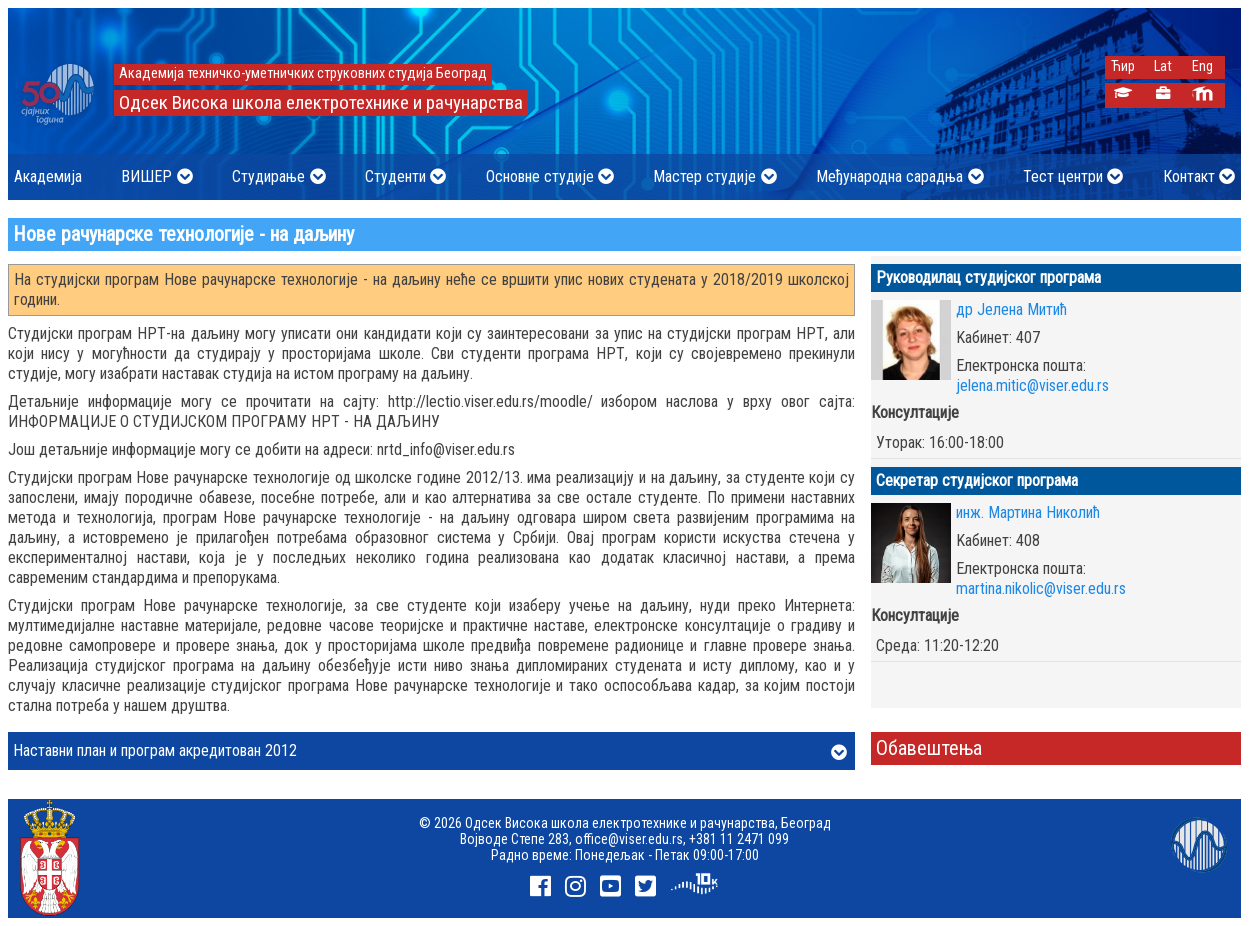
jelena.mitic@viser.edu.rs (1032, 385)
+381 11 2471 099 (739, 839)
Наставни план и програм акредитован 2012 (430, 752)
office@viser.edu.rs (629, 839)
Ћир (1123, 66)
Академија (48, 176)
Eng (1202, 66)
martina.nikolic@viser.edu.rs (1041, 588)
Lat (1163, 66)
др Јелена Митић (1011, 309)
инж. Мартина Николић (1028, 512)
